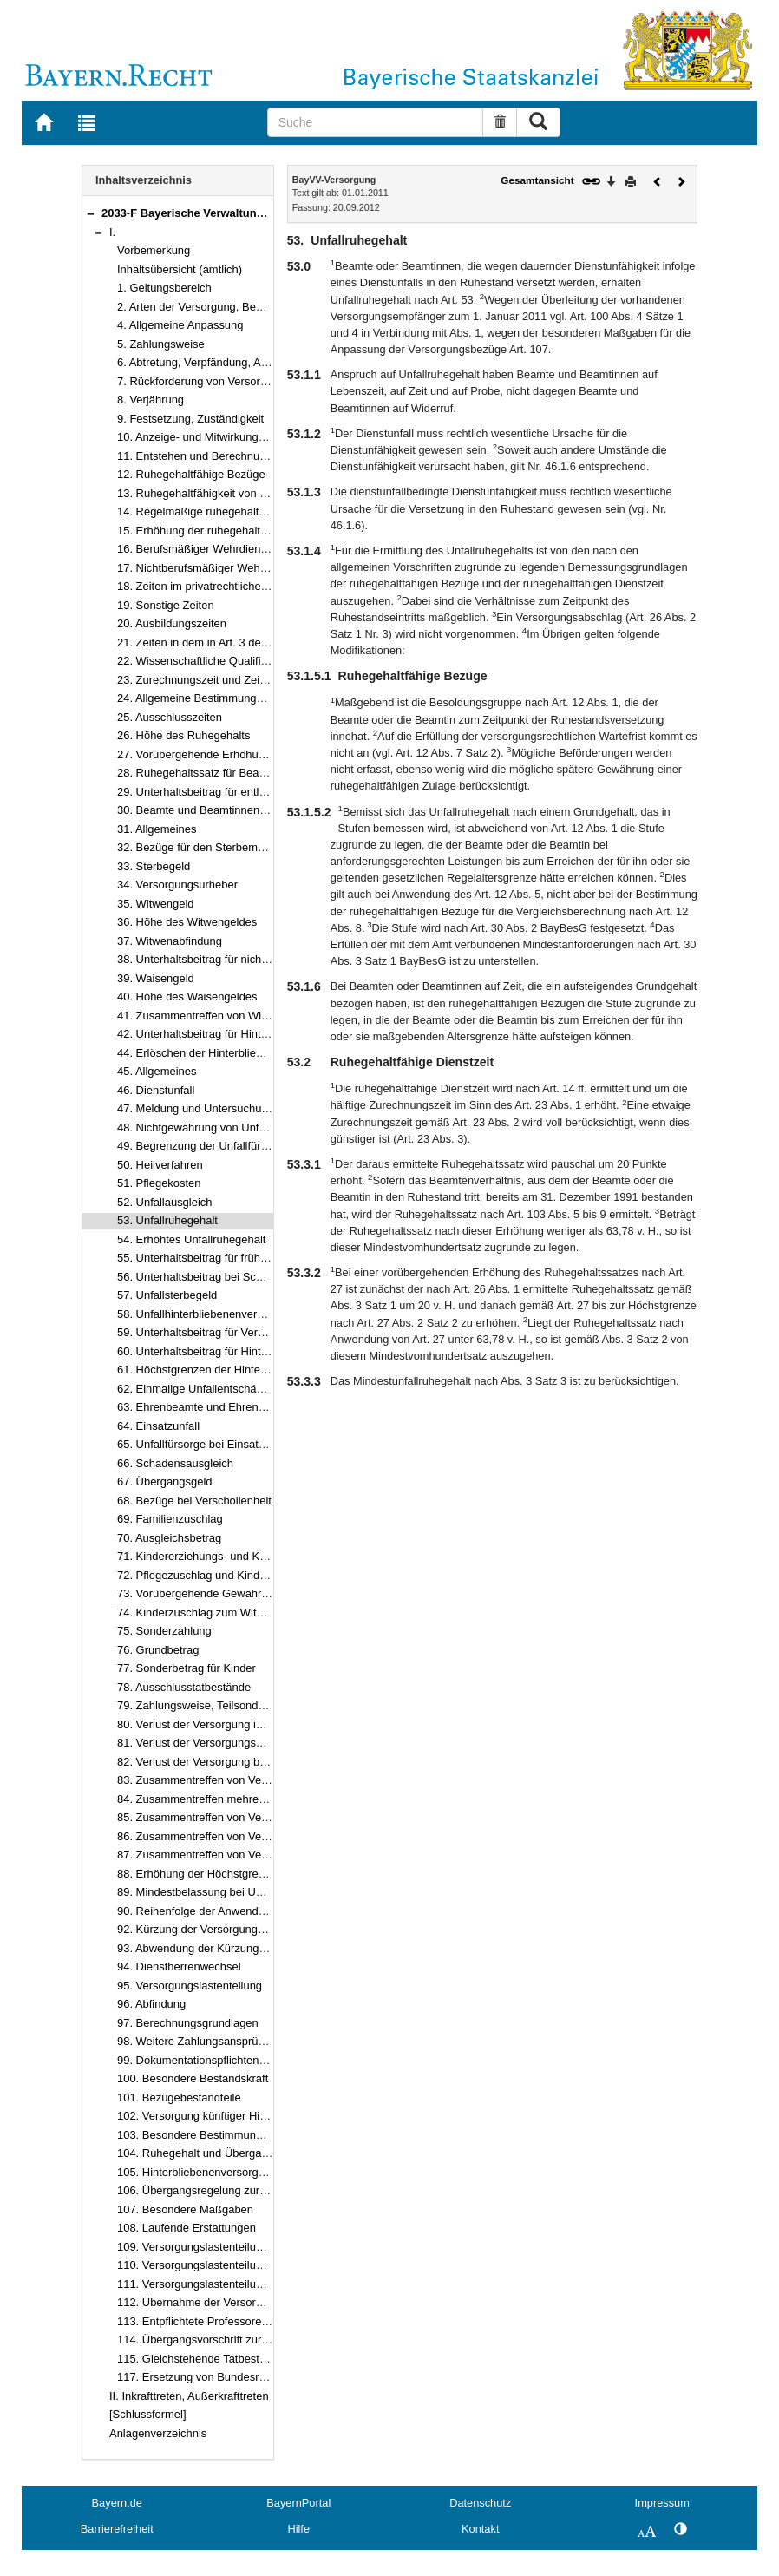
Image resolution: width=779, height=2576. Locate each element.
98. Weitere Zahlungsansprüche (196, 2041)
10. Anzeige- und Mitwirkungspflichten (211, 436)
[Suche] (375, 122)
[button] (90, 213)
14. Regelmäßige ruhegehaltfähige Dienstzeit (229, 511)
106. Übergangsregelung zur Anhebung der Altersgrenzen (260, 2190)
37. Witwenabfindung (169, 940)
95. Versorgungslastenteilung (189, 1985)
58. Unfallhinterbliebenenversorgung (207, 1314)
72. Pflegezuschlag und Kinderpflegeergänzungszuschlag (260, 1575)
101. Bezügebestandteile (179, 2097)
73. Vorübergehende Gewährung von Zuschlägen (240, 1593)
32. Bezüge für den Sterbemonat (198, 847)
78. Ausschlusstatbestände (184, 1687)
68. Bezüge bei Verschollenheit (194, 1500)
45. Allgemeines (156, 1071)
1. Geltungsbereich (164, 287)
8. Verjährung (150, 399)
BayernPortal (298, 2502)
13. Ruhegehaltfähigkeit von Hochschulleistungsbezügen (258, 493)
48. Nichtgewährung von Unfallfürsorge (214, 1127)
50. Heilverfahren (160, 1164)
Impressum (662, 2502)
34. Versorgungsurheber (177, 884)
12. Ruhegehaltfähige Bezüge (191, 474)
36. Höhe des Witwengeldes (187, 921)
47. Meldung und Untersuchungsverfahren (222, 1108)
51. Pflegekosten (159, 1183)
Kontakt (480, 2528)
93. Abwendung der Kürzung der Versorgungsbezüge (249, 1948)
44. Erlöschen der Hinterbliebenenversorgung (230, 1052)
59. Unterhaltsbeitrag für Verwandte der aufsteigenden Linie (265, 1332)
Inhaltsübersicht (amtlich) (179, 269)
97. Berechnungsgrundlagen (188, 2022)
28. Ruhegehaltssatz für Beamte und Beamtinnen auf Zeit (260, 772)
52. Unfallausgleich (164, 1202)
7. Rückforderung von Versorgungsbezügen (225, 381)
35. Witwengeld (155, 903)
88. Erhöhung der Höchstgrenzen (200, 1873)
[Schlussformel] (148, 2414)
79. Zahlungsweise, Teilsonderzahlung (212, 1705)
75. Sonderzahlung (164, 1630)
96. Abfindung (151, 2003)
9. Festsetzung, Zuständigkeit (190, 418)
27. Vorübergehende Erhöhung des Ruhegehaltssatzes (253, 754)
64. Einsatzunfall (158, 1425)
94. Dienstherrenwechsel (179, 1966)
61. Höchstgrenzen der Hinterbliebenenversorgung (243, 1369)
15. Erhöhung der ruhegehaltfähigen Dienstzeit (233, 530)
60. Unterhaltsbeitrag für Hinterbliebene (215, 1351)
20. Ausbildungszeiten (171, 623)
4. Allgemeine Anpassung (180, 324)
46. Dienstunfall (155, 1090)
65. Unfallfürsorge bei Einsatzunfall (204, 1444)
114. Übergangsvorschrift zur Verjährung (218, 2339)
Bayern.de (117, 2502)
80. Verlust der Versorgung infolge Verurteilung (233, 1724)
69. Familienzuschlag (170, 1518)
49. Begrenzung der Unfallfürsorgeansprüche (229, 1145)
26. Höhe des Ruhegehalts (183, 735)
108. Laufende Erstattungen (186, 2227)
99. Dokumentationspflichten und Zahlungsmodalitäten (253, 2060)
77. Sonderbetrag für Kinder (186, 1668)
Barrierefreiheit (117, 2528)
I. (112, 232)
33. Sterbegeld (153, 866)
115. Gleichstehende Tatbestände (201, 2358)
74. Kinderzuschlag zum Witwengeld (207, 1612)
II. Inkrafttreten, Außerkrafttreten (189, 2395)
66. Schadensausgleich (175, 1463)
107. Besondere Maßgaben (185, 2209)
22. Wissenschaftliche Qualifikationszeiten (221, 660)
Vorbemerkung (153, 250)
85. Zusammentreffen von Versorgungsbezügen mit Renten (264, 1817)
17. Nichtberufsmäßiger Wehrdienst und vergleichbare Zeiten (269, 567)
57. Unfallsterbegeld (167, 1294)
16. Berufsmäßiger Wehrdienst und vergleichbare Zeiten (256, 548)
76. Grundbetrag (158, 1649)
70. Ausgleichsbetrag (169, 1537)
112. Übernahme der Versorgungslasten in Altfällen (243, 2302)
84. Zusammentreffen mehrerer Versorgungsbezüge (246, 1799)
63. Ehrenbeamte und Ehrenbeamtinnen (217, 1406)
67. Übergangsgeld (164, 1481)
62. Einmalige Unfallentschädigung (203, 1388)
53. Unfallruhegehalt (167, 1220)
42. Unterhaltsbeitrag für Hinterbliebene (215, 1033)
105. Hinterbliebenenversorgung (197, 2172)
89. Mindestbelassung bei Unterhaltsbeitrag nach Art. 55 (256, 1891)
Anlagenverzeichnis (157, 2433)
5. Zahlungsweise (161, 344)
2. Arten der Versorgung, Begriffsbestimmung (229, 306)
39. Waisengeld (155, 978)
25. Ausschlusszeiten (169, 717)
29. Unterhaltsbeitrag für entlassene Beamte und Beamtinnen (269, 791)
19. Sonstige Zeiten (165, 605)
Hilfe (298, 2528)
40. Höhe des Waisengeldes (187, 996)
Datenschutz (480, 2502)
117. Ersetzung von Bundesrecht (198, 2376)
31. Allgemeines (156, 829)
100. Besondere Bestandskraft (192, 2078)
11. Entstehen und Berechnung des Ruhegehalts (238, 455)
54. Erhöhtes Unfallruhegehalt (191, 1239)
